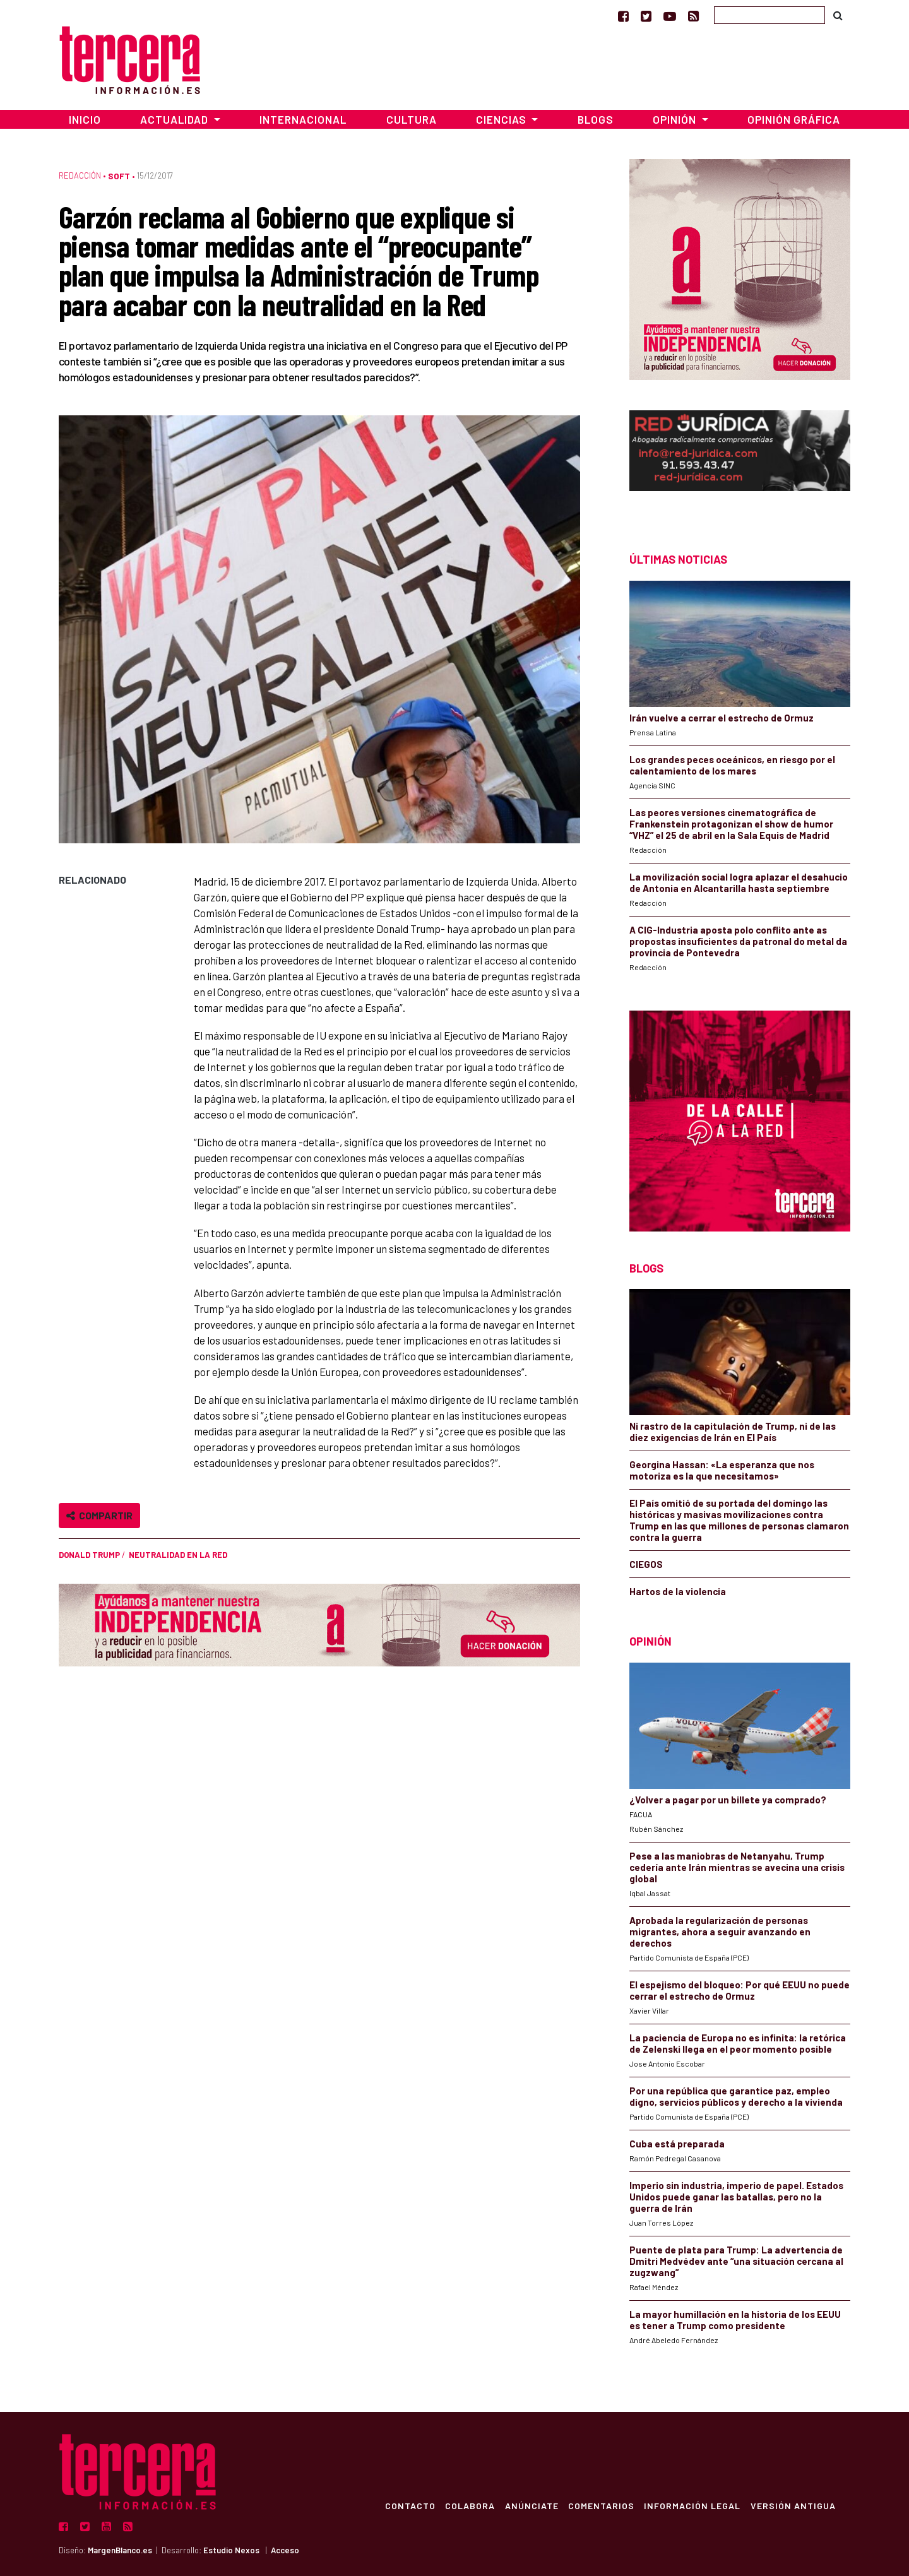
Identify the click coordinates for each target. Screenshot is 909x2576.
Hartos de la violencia (677, 1591)
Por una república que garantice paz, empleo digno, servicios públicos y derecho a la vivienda (736, 2096)
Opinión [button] (676, 119)
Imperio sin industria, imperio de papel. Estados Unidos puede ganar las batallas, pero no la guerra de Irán (736, 2197)
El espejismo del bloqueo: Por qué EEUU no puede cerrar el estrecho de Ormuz (739, 1990)
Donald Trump (89, 1555)
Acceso (285, 2550)
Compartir (99, 1515)
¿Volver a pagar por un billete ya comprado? (727, 1799)
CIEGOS (646, 1564)
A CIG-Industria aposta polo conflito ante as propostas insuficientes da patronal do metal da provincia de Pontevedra (738, 941)
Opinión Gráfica (793, 119)
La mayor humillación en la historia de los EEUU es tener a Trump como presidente (735, 2319)
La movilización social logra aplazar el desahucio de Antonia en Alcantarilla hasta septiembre (738, 882)
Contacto (408, 2505)
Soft (119, 175)
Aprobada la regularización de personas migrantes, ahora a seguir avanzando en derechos (720, 1931)
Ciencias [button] (502, 119)
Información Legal (691, 2505)
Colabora (468, 2505)
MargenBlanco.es (120, 2550)
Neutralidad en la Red (178, 1555)
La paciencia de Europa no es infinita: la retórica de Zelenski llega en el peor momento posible (737, 2043)
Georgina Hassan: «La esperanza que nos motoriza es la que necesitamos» (721, 1470)
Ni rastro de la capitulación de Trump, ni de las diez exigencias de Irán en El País (732, 1431)
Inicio (85, 119)
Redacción (80, 175)
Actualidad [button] (175, 119)
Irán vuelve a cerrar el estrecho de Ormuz (721, 717)
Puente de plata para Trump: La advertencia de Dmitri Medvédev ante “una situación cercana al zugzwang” (736, 2261)
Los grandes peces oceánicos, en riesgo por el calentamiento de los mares (732, 765)
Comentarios (600, 2505)
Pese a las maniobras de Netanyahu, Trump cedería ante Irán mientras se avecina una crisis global (737, 1867)
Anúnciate (530, 2505)
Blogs (596, 119)
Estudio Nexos (231, 2550)
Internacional (303, 119)
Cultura (411, 119)
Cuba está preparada (677, 2143)
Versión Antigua (792, 2505)
